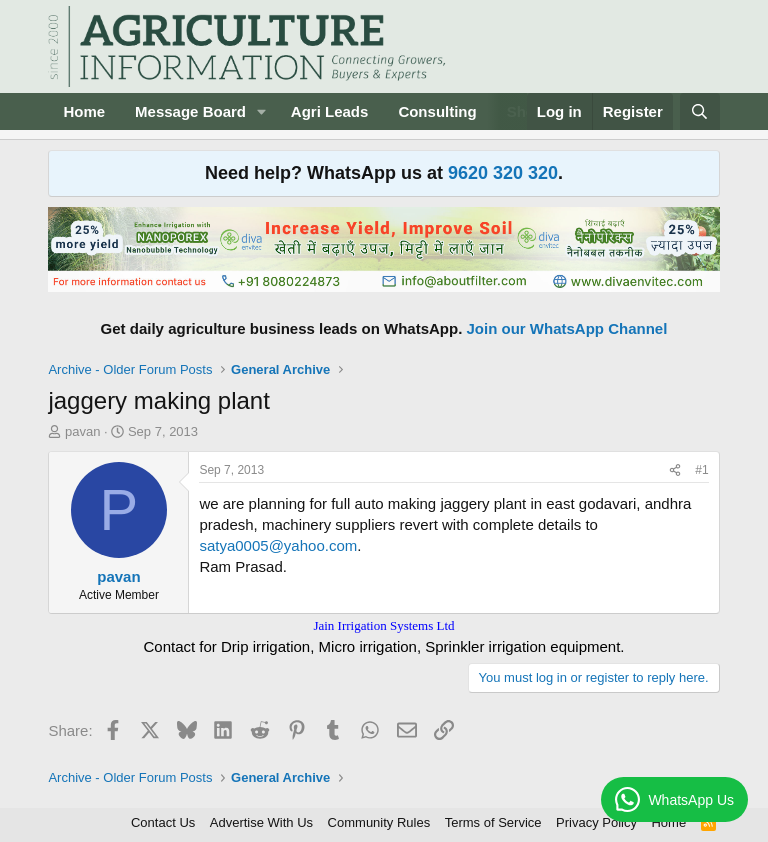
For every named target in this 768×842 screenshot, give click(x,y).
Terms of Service (493, 822)
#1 (701, 470)
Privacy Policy (596, 822)
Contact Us (163, 822)
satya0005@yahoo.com (278, 545)
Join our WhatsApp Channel (567, 328)
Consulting (437, 111)
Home (84, 111)
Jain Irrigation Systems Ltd (383, 625)
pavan (82, 431)
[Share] (675, 470)
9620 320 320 (503, 173)
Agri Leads (330, 111)
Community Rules (379, 822)
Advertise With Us (261, 822)
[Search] (699, 111)
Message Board (190, 111)
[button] (262, 111)
